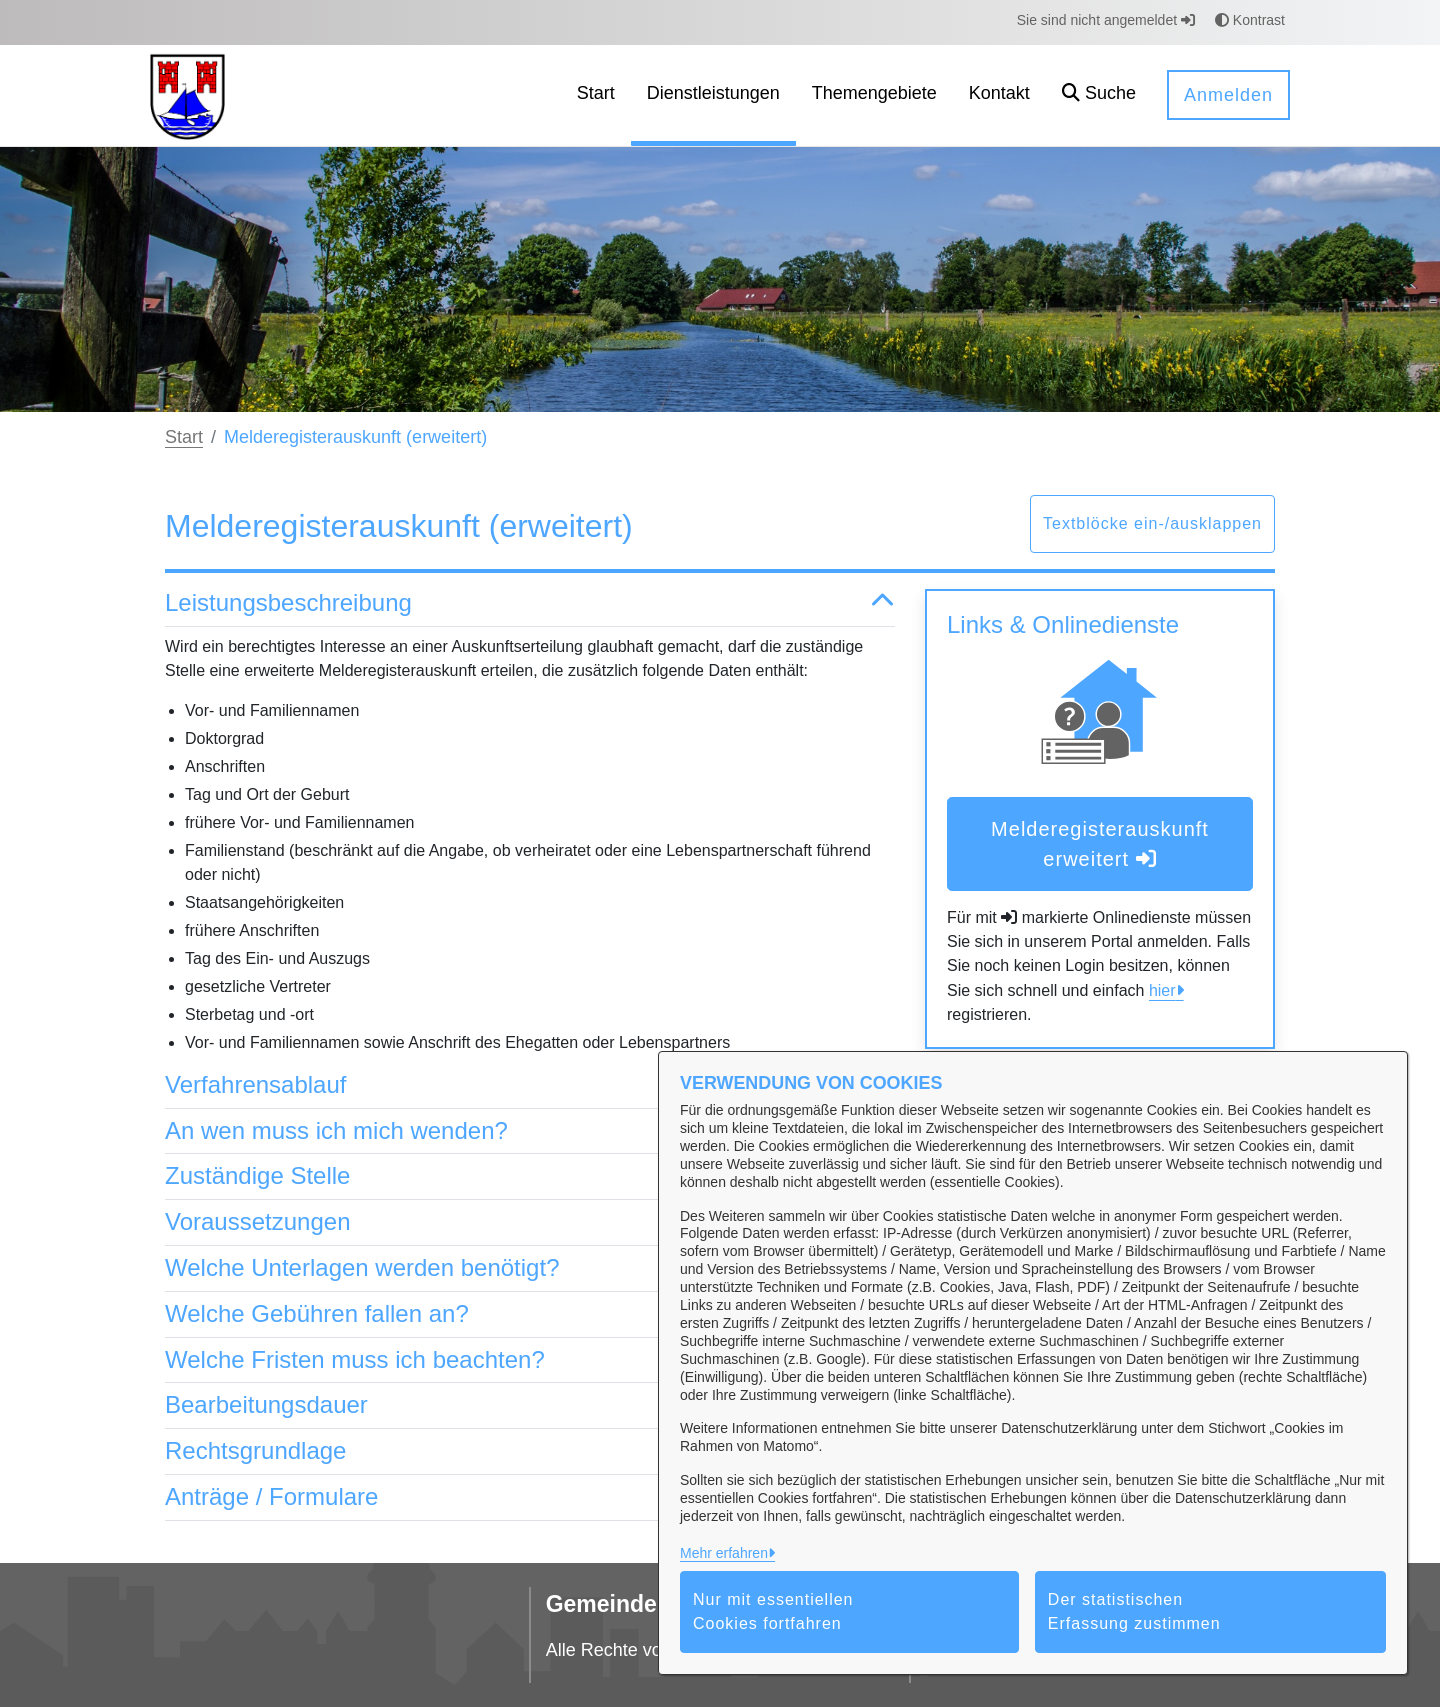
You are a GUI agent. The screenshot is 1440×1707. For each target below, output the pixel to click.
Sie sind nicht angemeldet (1106, 20)
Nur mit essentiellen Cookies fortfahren (773, 1611)
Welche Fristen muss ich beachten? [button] (530, 1360)
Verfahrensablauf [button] (530, 1085)
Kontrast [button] (1250, 20)
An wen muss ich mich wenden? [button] (530, 1131)
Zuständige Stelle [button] (530, 1176)
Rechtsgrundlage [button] (530, 1451)
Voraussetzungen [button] (530, 1222)
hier (1162, 990)
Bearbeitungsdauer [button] (530, 1405)
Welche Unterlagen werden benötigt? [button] (530, 1268)
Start (184, 437)
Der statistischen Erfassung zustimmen (1134, 1611)
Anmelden (1228, 95)
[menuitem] (596, 95)
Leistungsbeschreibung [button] (530, 603)
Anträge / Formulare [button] (530, 1497)
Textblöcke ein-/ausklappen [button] (1152, 523)
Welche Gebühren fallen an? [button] (530, 1314)
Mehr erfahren (724, 1553)
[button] (1099, 95)
